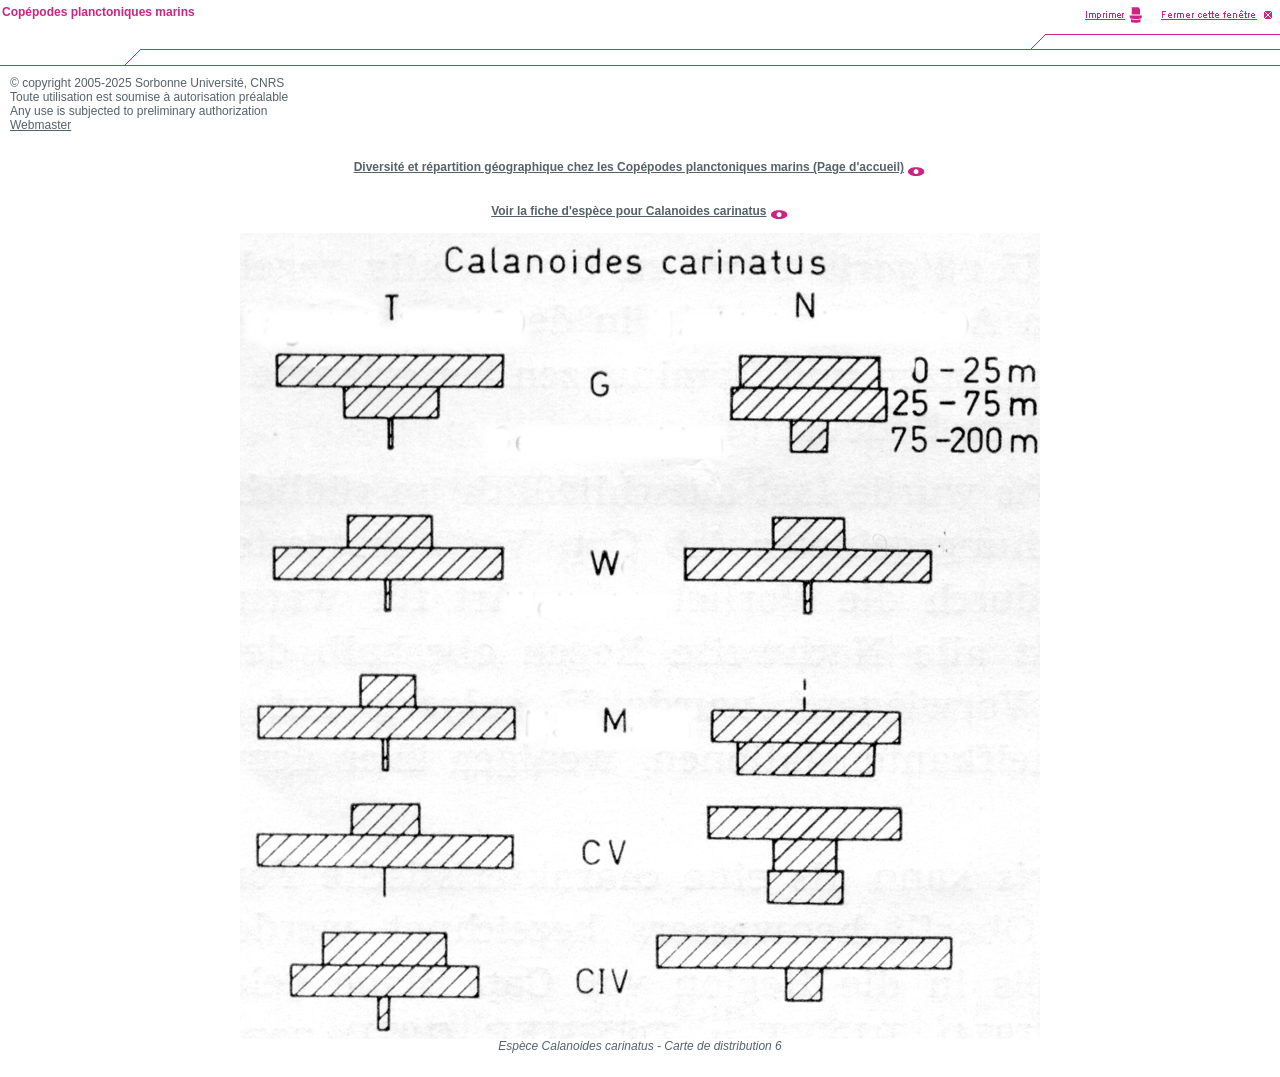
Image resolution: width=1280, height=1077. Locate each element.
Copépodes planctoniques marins (98, 12)
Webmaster (40, 125)
